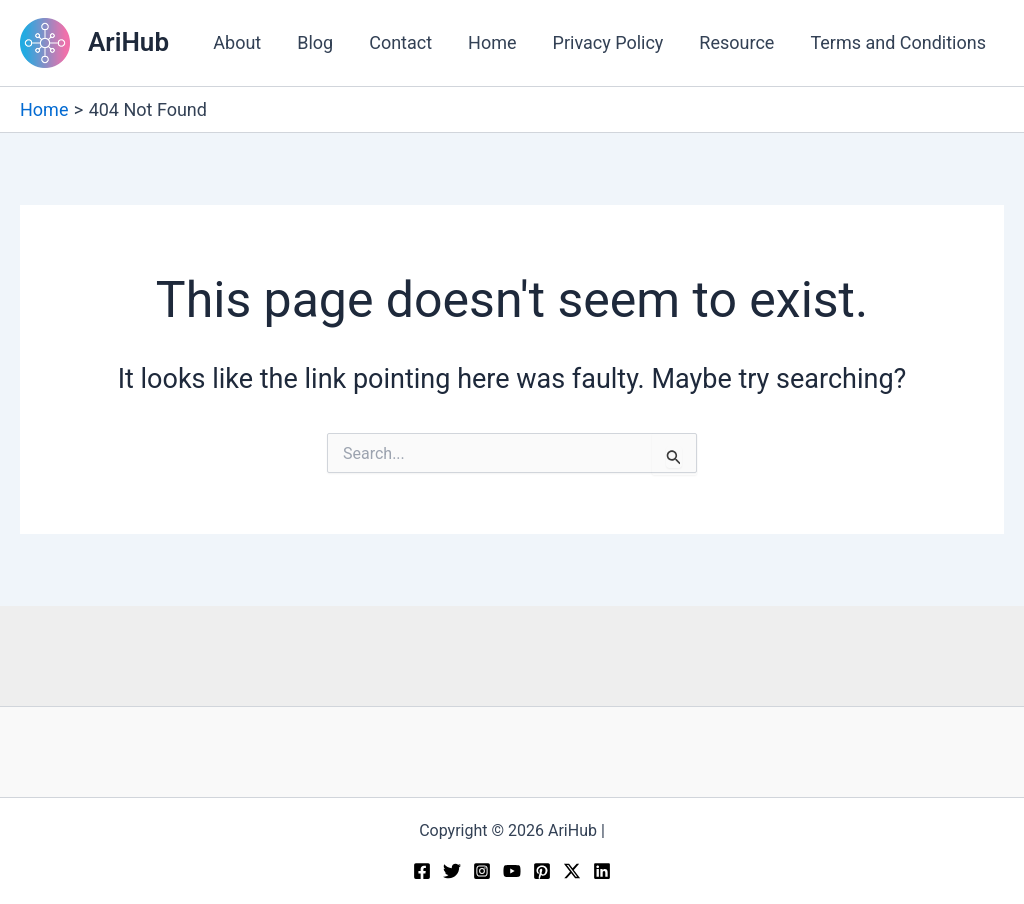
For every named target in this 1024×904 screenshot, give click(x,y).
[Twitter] (452, 871)
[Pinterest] (542, 871)
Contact (400, 42)
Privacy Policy (608, 42)
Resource (736, 42)
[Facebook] (422, 871)
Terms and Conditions (898, 42)
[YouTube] (512, 871)
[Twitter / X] (572, 871)
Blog (315, 42)
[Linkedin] (602, 871)
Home (492, 42)
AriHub (128, 42)
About (237, 42)
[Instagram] (482, 871)
